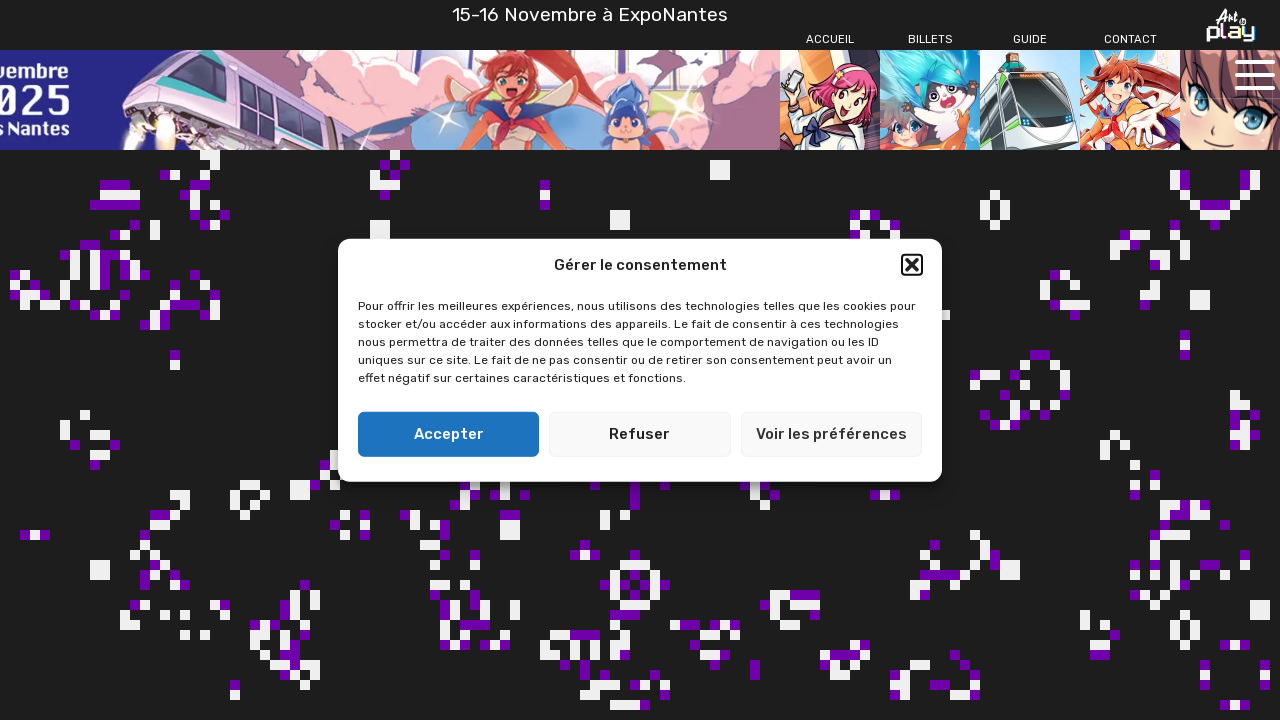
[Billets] (930, 40)
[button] (912, 265)
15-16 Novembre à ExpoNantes (590, 14)
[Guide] (1030, 40)
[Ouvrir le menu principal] (1255, 75)
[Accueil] (830, 40)
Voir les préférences (831, 434)
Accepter (449, 434)
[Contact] (1130, 40)
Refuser (639, 434)
